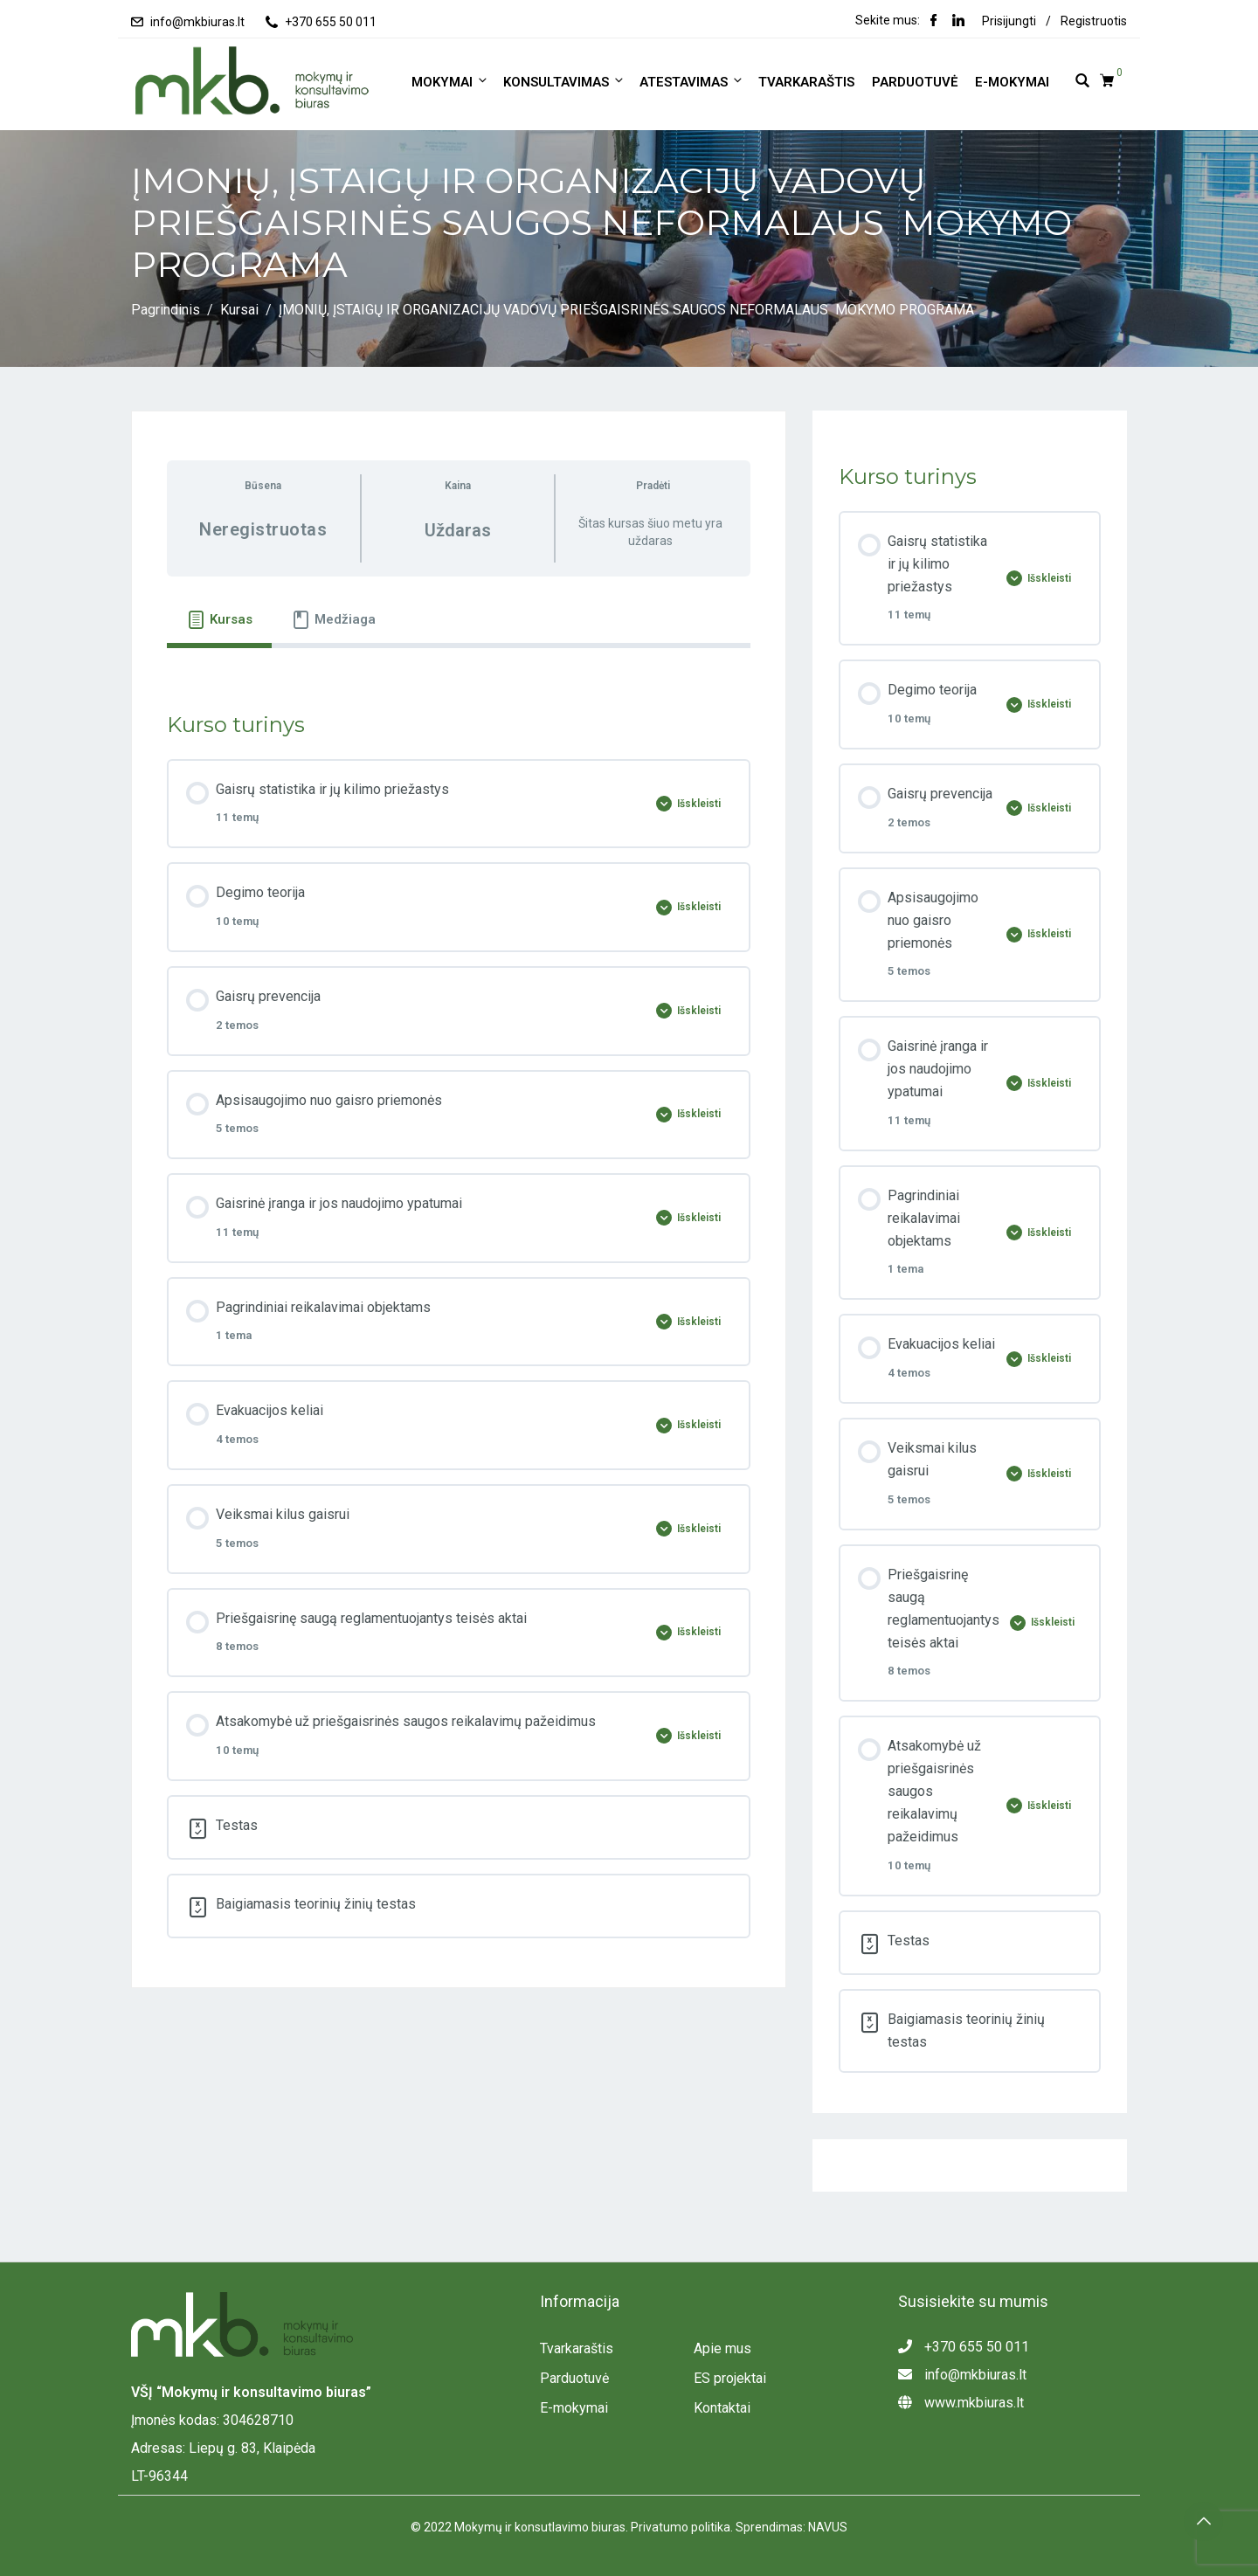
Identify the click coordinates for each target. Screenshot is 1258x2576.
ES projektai (730, 2378)
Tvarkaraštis (806, 82)
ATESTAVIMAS (691, 81)
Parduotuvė (914, 82)
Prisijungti (1009, 21)
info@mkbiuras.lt (197, 22)
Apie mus (722, 2348)
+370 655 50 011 (331, 22)
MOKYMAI (450, 81)
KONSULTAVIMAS (564, 81)
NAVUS (827, 2527)
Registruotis (1094, 21)
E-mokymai (1012, 82)
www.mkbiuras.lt (961, 2402)
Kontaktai (722, 2408)
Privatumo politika (680, 2527)
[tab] (219, 619)
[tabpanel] (458, 666)
